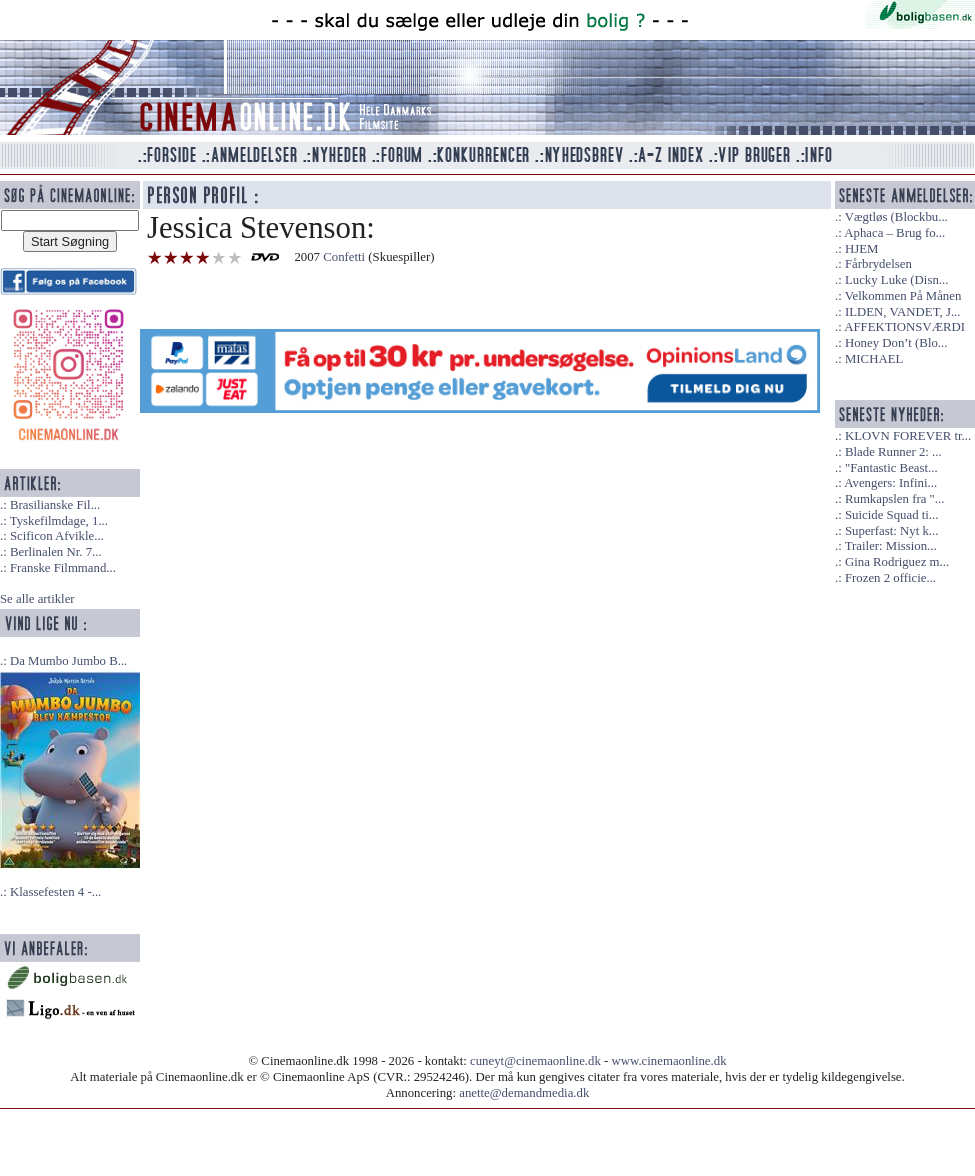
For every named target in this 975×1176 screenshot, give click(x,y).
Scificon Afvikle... (57, 536)
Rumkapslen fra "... (894, 499)
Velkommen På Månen (903, 296)
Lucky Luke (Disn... (896, 280)
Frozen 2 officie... (890, 578)
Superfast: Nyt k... (891, 531)
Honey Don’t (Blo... (896, 343)
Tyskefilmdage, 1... (59, 521)
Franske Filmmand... (63, 568)
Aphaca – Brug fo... (894, 233)
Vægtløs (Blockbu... (896, 217)
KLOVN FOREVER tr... (908, 436)
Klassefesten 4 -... (55, 892)
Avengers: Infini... (890, 483)
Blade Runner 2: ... (893, 452)
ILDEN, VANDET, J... (903, 312)
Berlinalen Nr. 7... (56, 552)
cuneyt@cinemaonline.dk (535, 1061)
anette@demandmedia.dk (524, 1093)
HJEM (861, 249)
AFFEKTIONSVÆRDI (904, 327)
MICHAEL (874, 359)
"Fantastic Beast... (891, 468)
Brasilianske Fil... (55, 505)
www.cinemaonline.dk (669, 1061)
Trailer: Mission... (891, 546)
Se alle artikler (37, 599)
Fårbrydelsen (878, 264)
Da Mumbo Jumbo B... (68, 661)
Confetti (344, 257)
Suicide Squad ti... (891, 515)
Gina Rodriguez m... (897, 562)
